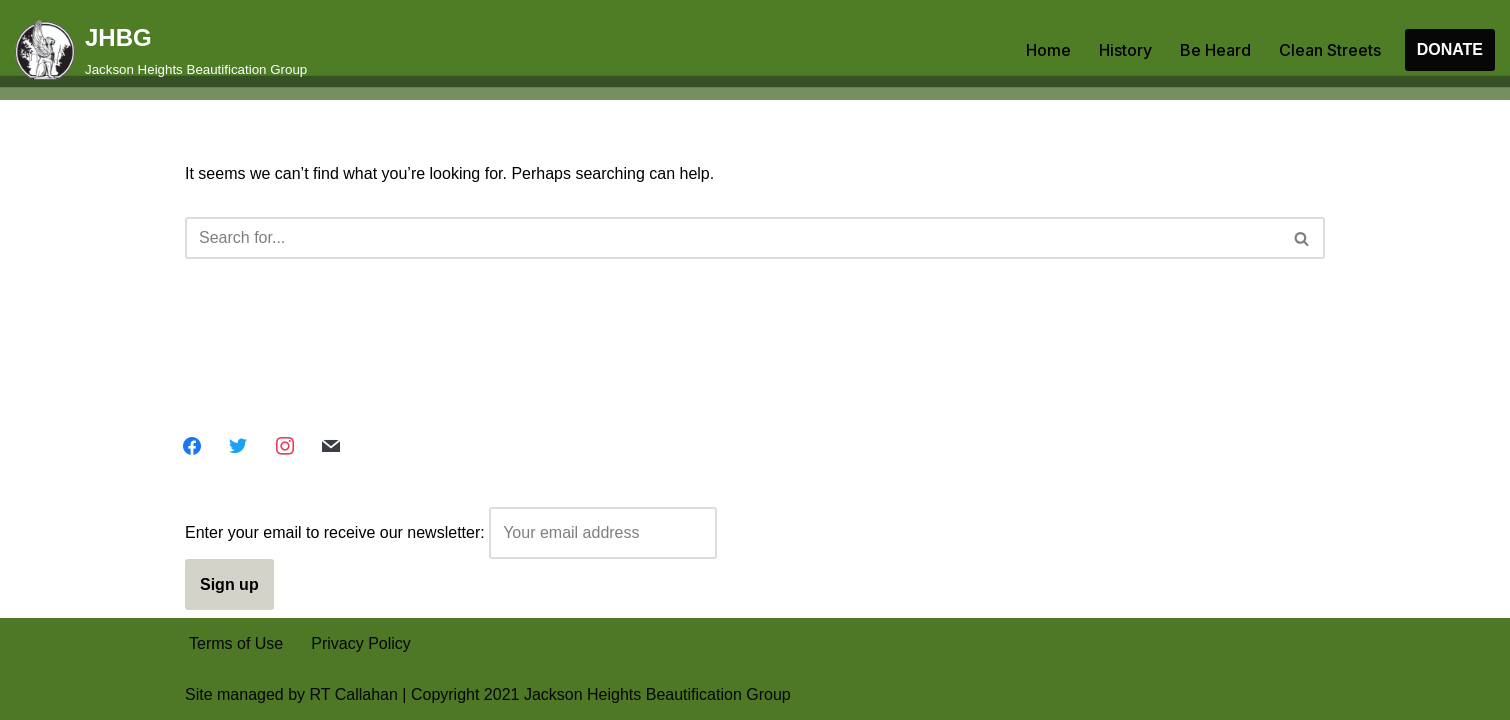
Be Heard (1215, 50)
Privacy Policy (361, 643)
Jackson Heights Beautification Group (657, 694)
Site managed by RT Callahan (291, 694)
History (1125, 50)
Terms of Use (236, 643)
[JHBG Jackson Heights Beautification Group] (161, 49)
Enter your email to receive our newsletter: (451, 532)
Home (1048, 50)
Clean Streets (1330, 50)
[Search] (732, 238)
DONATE (1450, 49)
